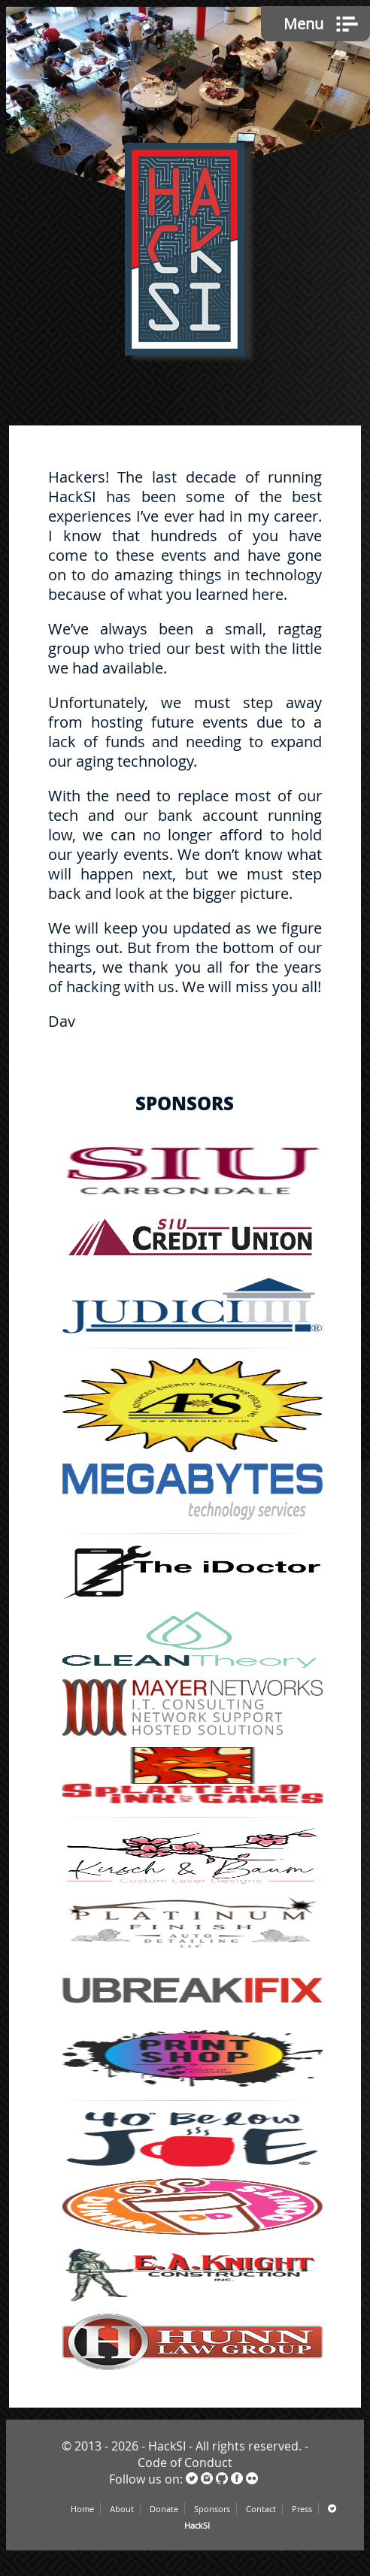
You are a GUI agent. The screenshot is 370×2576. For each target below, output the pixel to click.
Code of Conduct (185, 2462)
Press (302, 2508)
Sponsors (212, 2508)
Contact (261, 2508)
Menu (303, 24)
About (122, 2508)
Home (82, 2508)
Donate (164, 2508)
